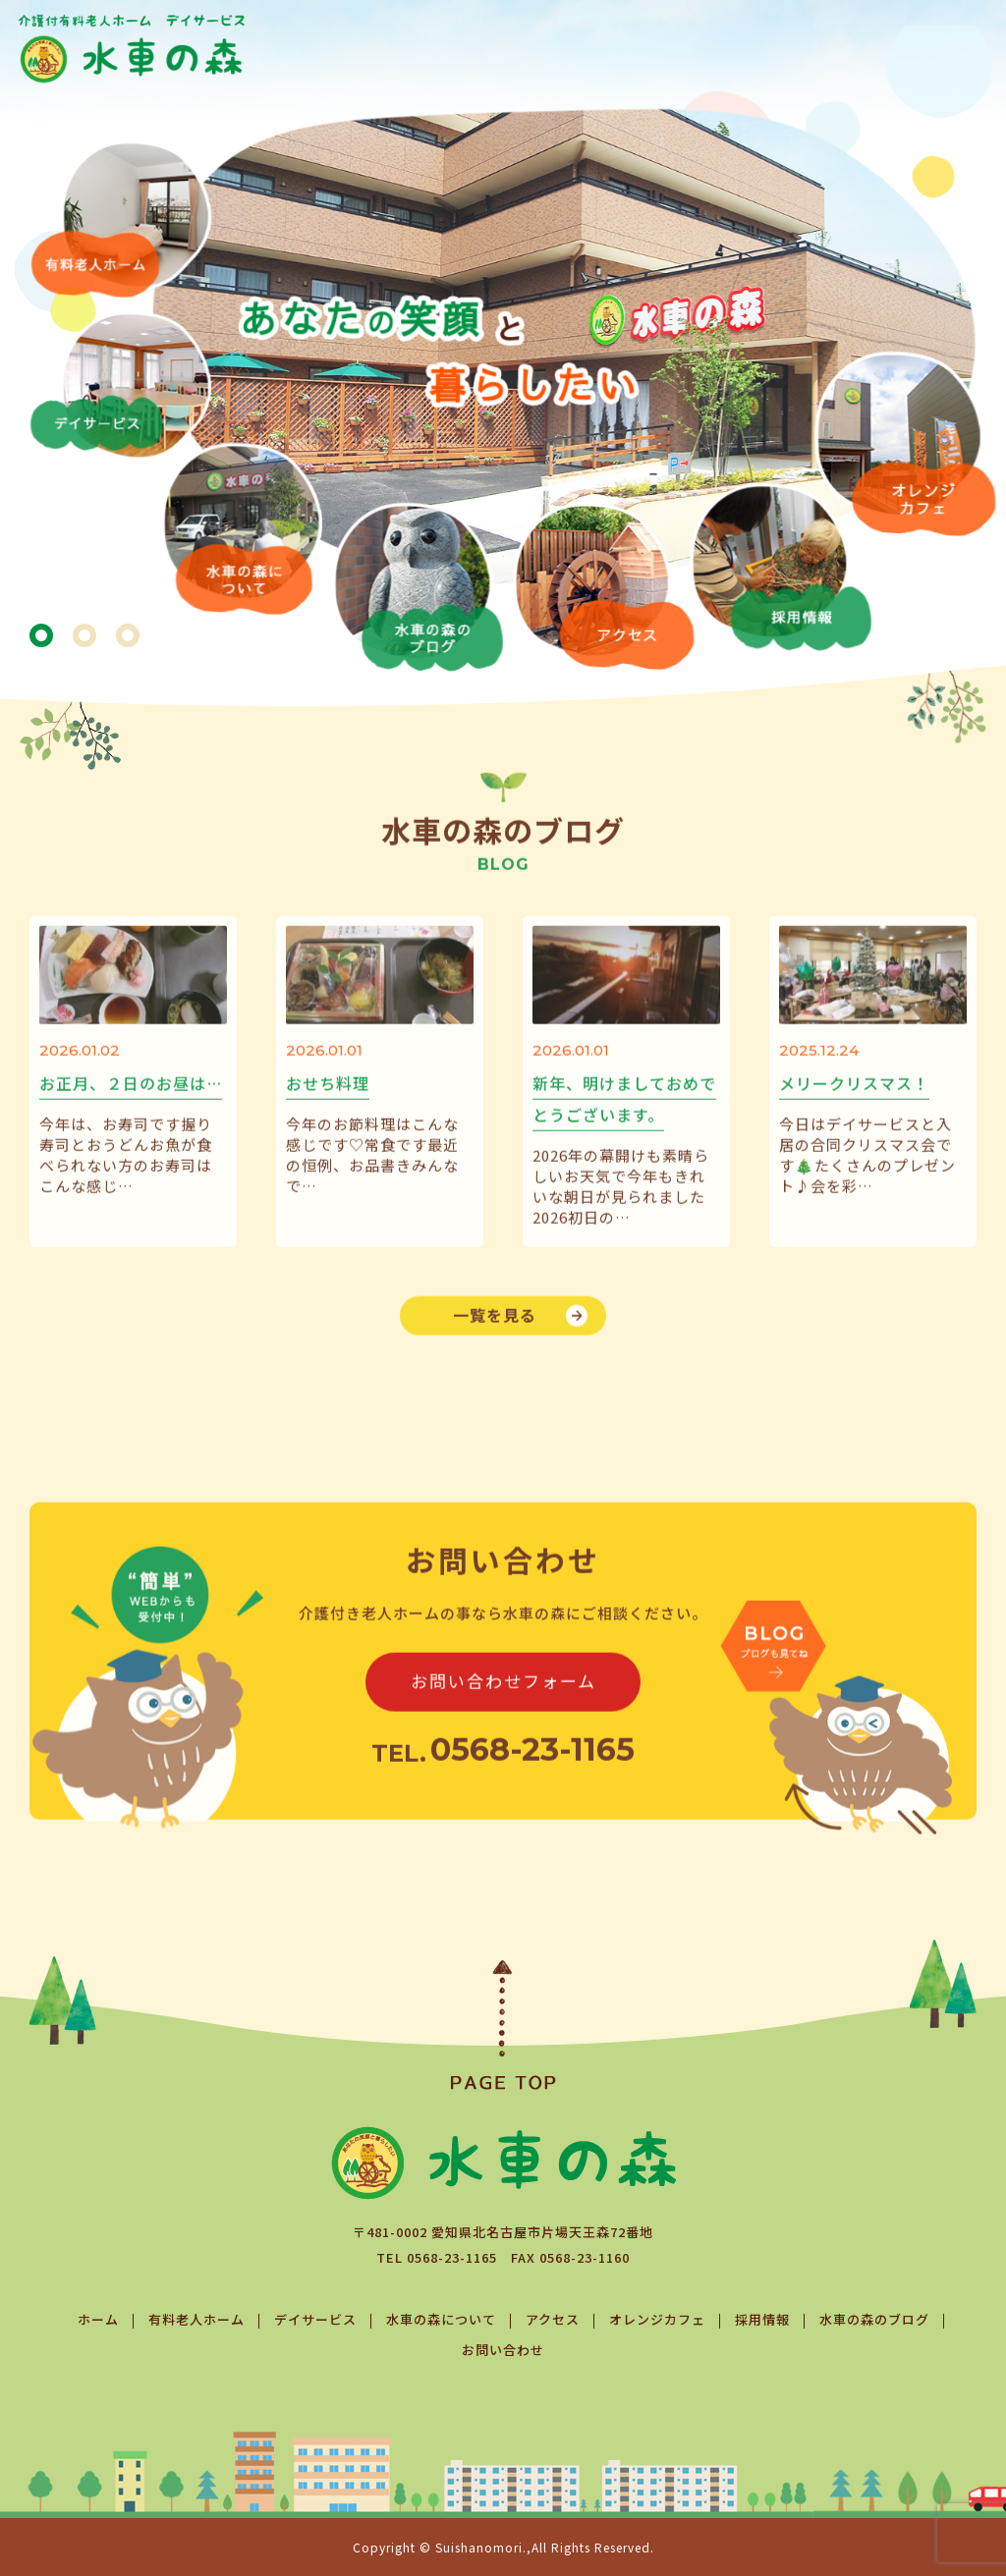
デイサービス (315, 2319)
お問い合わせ (503, 2349)
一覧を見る (494, 1341)
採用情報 (762, 2319)
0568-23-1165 (452, 2257)
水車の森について (441, 2319)
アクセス (553, 2319)
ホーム (98, 2319)
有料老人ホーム (196, 2319)
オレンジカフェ (657, 2319)
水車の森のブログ (874, 2319)
